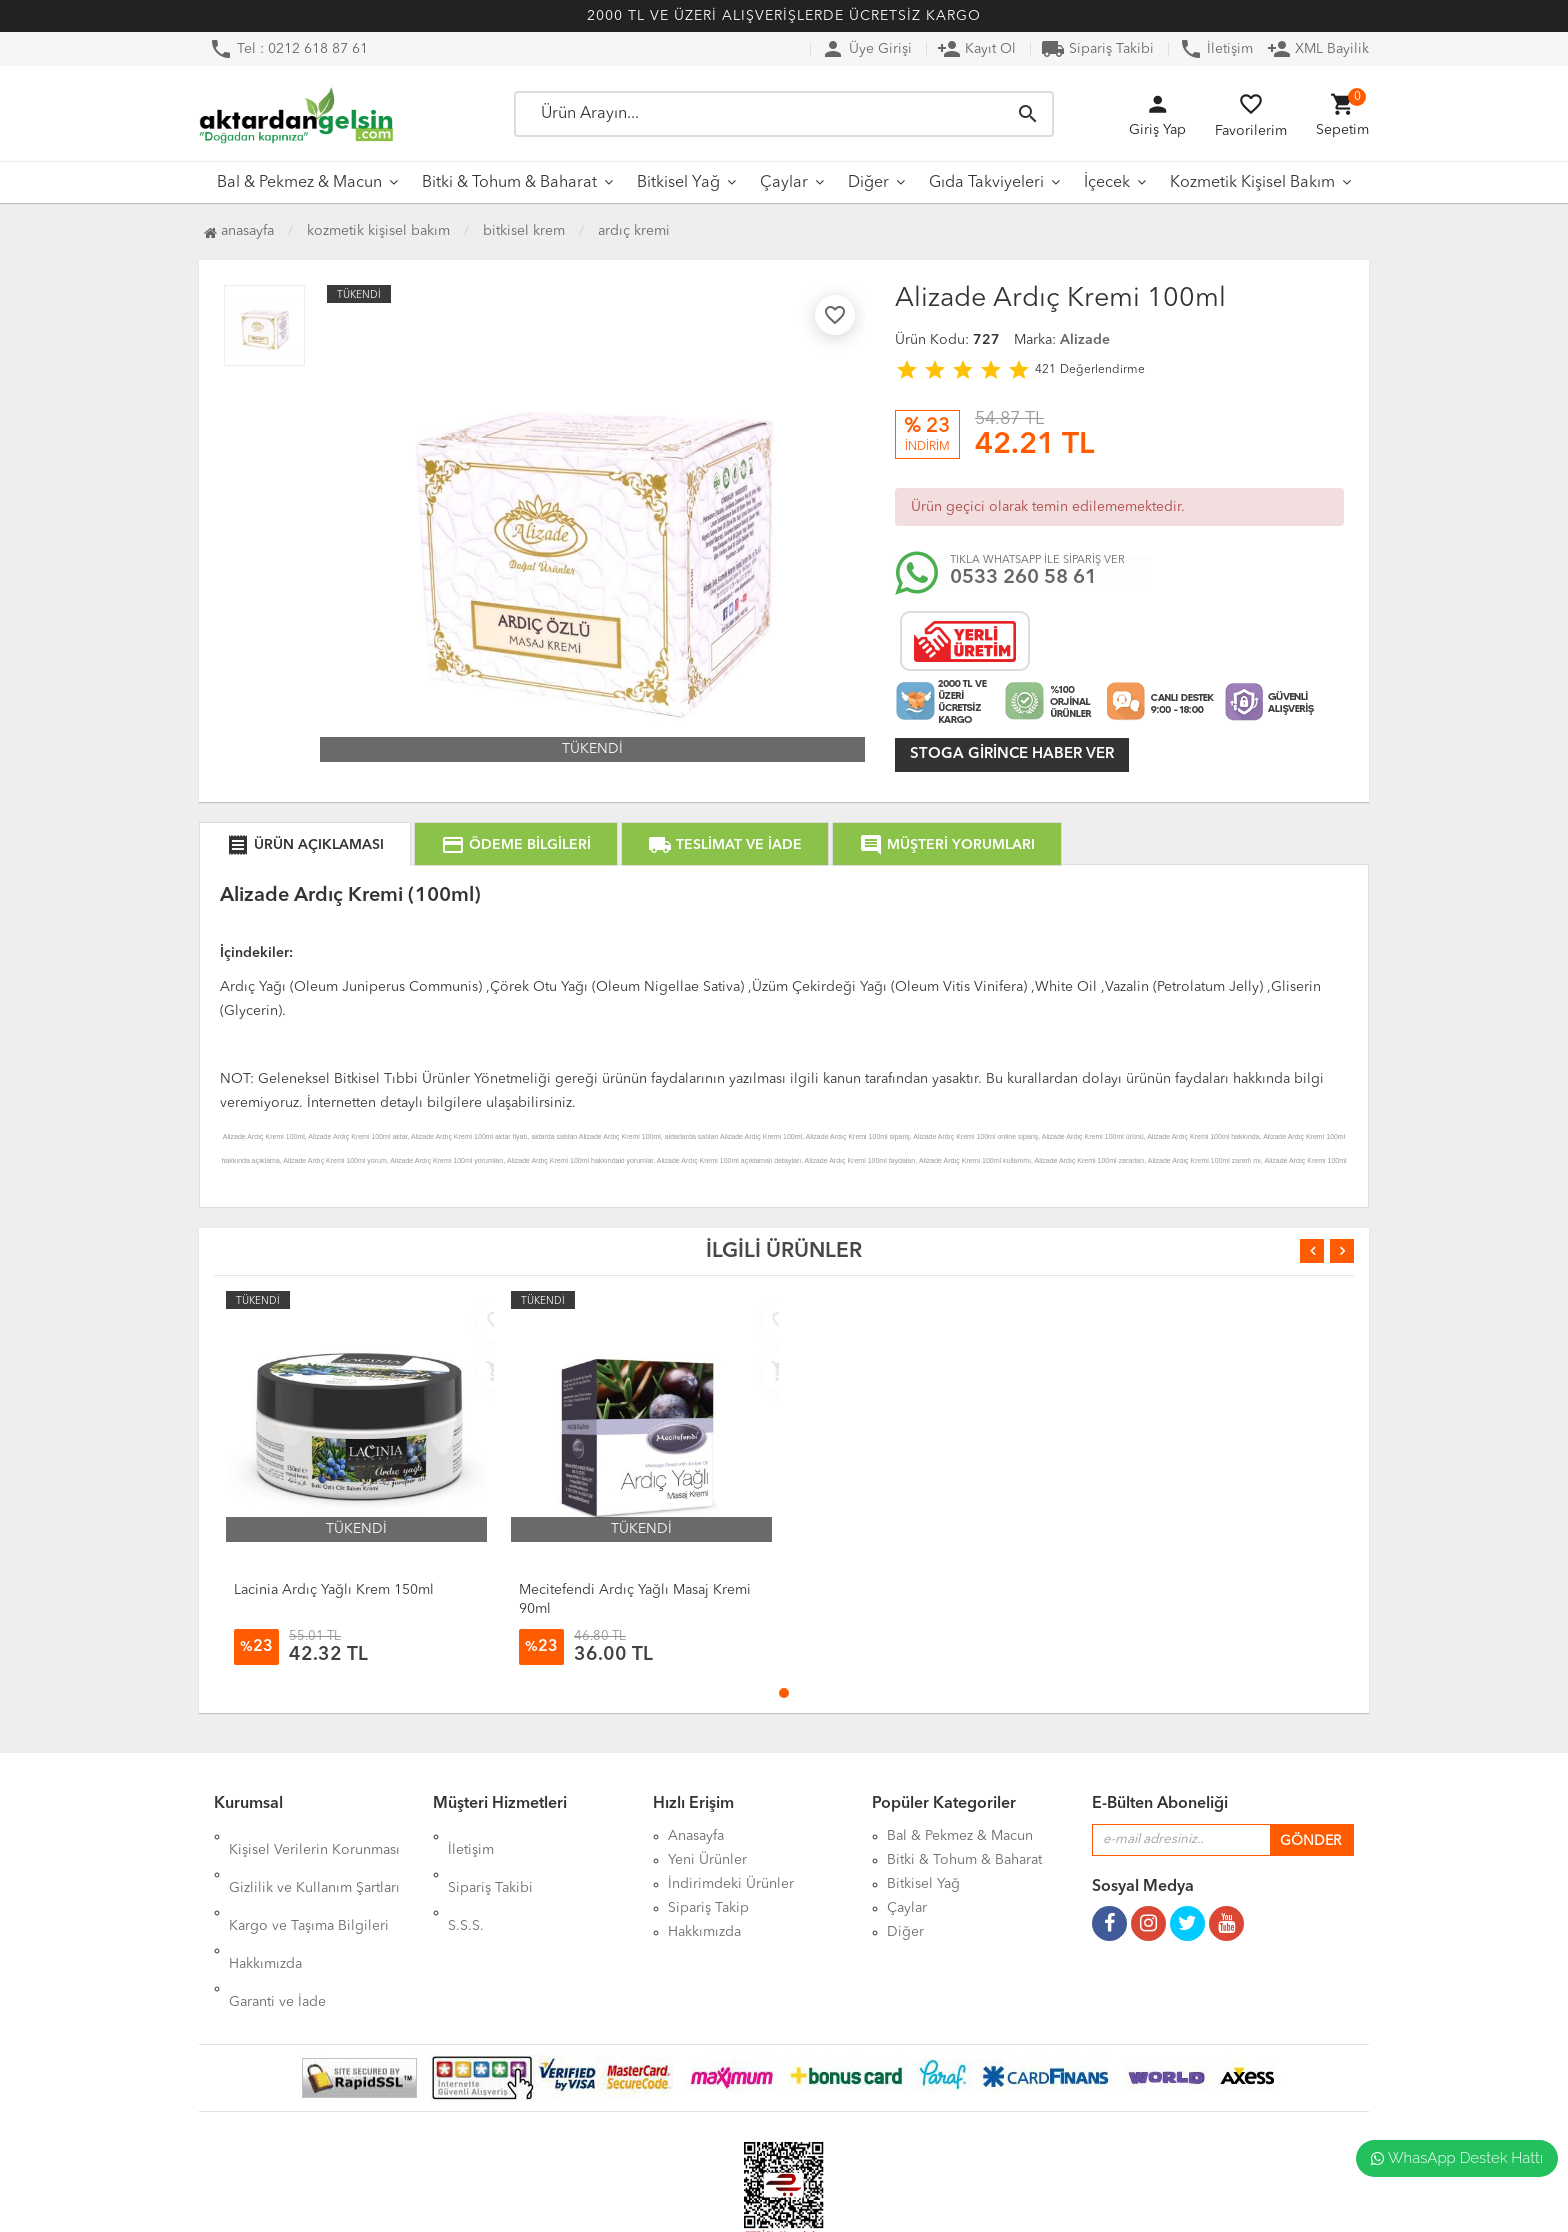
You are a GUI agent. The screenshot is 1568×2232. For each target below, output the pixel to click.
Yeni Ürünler (707, 1860)
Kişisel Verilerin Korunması (314, 1836)
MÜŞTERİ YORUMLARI (947, 845)
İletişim (1216, 49)
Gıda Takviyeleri (986, 183)
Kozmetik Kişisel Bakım (1252, 183)
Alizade (1085, 340)
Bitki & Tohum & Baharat (509, 183)
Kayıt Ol (976, 49)
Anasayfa (239, 231)
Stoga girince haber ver (1012, 754)
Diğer (868, 183)
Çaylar (784, 183)
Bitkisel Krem (524, 231)
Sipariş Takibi (1097, 49)
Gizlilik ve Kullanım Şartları (314, 1860)
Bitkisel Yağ (678, 183)
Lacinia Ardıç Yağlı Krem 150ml (334, 1590)
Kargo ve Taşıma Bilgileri (309, 1884)
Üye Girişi (866, 49)
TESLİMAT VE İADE (725, 845)
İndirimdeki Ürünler (731, 1884)
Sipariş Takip (708, 1908)
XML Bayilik (1318, 49)
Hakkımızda (265, 1908)
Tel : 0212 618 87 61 (288, 49)
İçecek (1107, 183)
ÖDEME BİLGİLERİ (516, 845)
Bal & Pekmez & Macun (299, 183)
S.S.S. (466, 1884)
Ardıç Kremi (634, 231)
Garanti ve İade (277, 1932)
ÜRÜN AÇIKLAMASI (305, 845)
